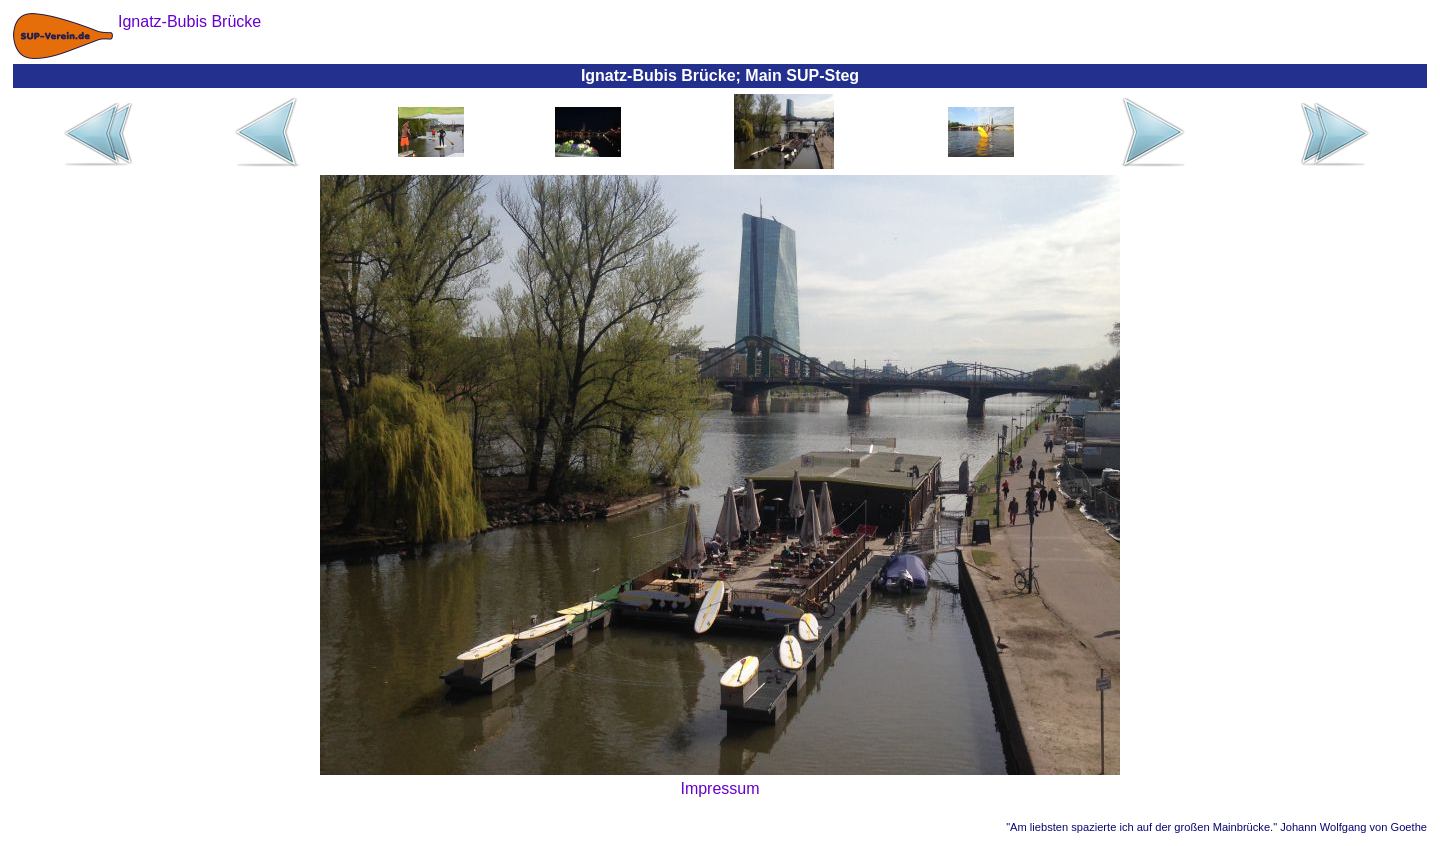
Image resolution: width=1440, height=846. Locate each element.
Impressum (719, 788)
